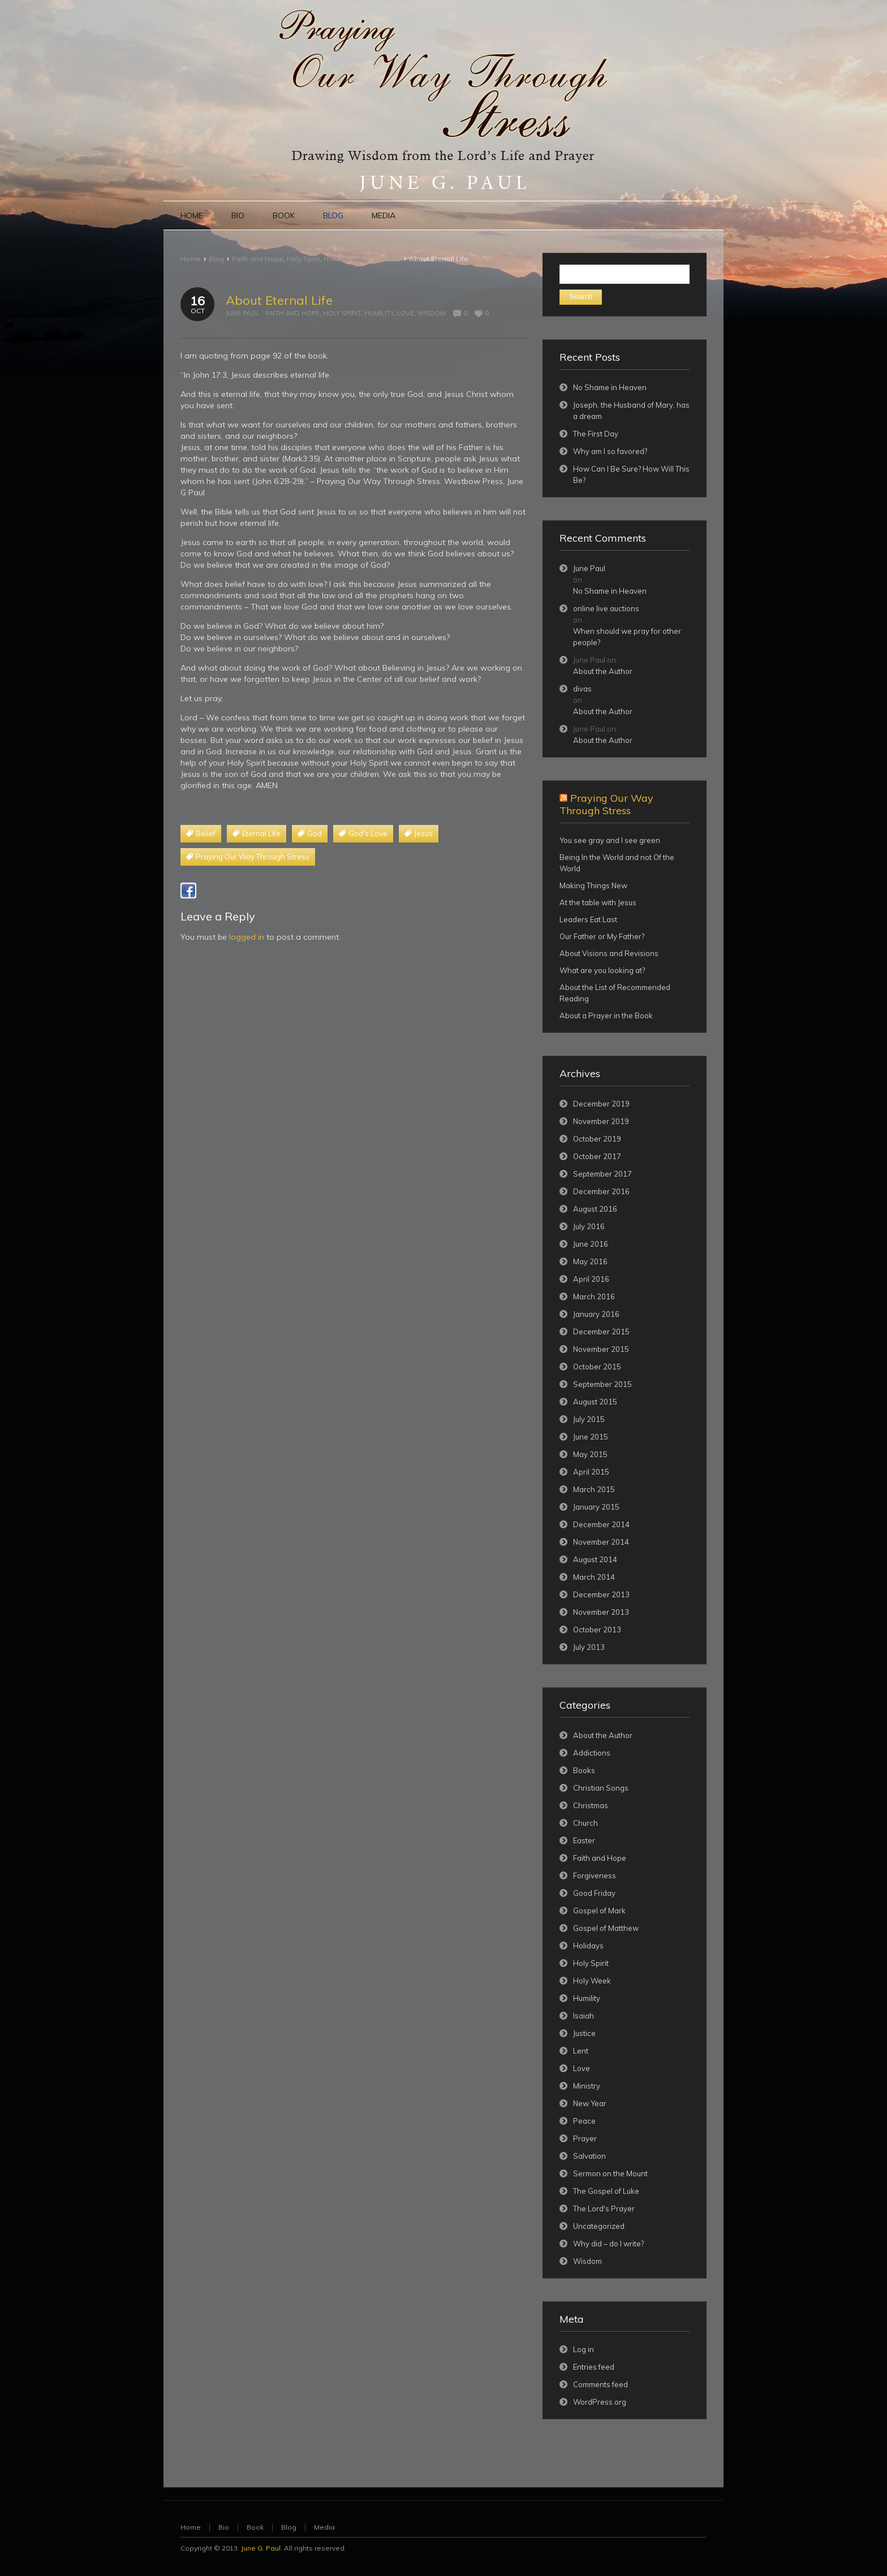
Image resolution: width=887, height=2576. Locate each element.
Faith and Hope (257, 258)
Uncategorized (599, 2226)
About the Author (602, 671)
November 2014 (601, 1541)
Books (584, 1770)
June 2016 (590, 1243)
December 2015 (601, 1331)
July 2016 (589, 1226)
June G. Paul (261, 2548)
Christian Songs (600, 1787)
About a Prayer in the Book (606, 1015)
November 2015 (601, 1349)
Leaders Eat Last (588, 919)
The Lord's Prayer (604, 2208)
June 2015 (590, 1436)
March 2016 (594, 1296)
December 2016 (601, 1191)
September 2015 (602, 1384)
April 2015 (591, 1471)
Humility (337, 258)
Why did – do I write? (608, 2243)
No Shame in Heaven (610, 387)
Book (255, 2527)
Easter (584, 1840)
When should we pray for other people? (627, 636)
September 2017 (602, 1173)
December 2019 (601, 1103)
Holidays (588, 1945)
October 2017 (597, 1156)
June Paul (242, 313)
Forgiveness (594, 1875)
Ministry (586, 2085)
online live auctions (606, 608)
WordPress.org (599, 2401)
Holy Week (592, 1980)
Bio (223, 2527)
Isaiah (583, 2015)
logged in (246, 937)
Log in (583, 2349)
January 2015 (596, 1506)
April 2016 (591, 1278)
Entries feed (593, 2366)
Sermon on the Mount (610, 2173)
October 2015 (597, 1366)
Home (190, 258)
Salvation (589, 2155)
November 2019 (601, 1121)
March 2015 (594, 1489)
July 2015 (589, 1419)
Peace (584, 2120)
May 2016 (590, 1261)
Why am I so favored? (610, 451)
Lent (580, 2050)
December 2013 (601, 1594)
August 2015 (595, 1401)
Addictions (591, 1752)
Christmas (590, 1805)
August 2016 (595, 1208)
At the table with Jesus (597, 902)
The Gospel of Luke (606, 2190)
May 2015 (590, 1454)
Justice (584, 2033)
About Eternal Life (279, 300)
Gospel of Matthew (606, 1928)
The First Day (595, 433)
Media (324, 2527)
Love (361, 258)
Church (585, 1822)
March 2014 (594, 1576)
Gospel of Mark (599, 1910)
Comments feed (600, 2384)
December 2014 (601, 1524)
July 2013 (589, 1647)
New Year (589, 2103)
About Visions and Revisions (608, 953)
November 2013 (601, 1612)
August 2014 (595, 1559)
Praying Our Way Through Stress (606, 804)
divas (582, 688)
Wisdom (387, 258)
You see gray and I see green (609, 840)
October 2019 (597, 1138)
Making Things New (593, 885)
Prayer (585, 2138)
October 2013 (597, 1629)
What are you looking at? (602, 970)
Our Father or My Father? (601, 936)
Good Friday (594, 1893)
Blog (216, 258)
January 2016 (596, 1314)
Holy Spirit (303, 258)
